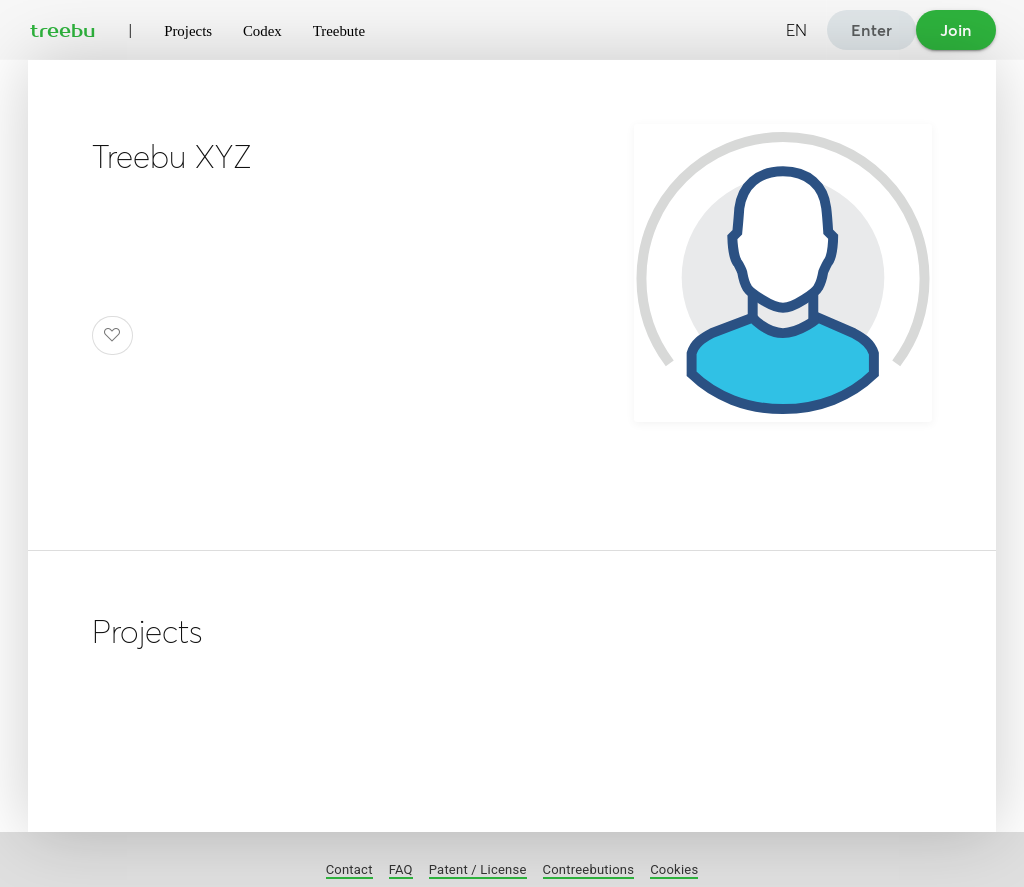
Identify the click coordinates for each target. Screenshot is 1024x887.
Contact (349, 869)
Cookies (674, 869)
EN (796, 30)
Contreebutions (589, 869)
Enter (871, 30)
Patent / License (478, 869)
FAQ (401, 869)
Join (956, 30)
